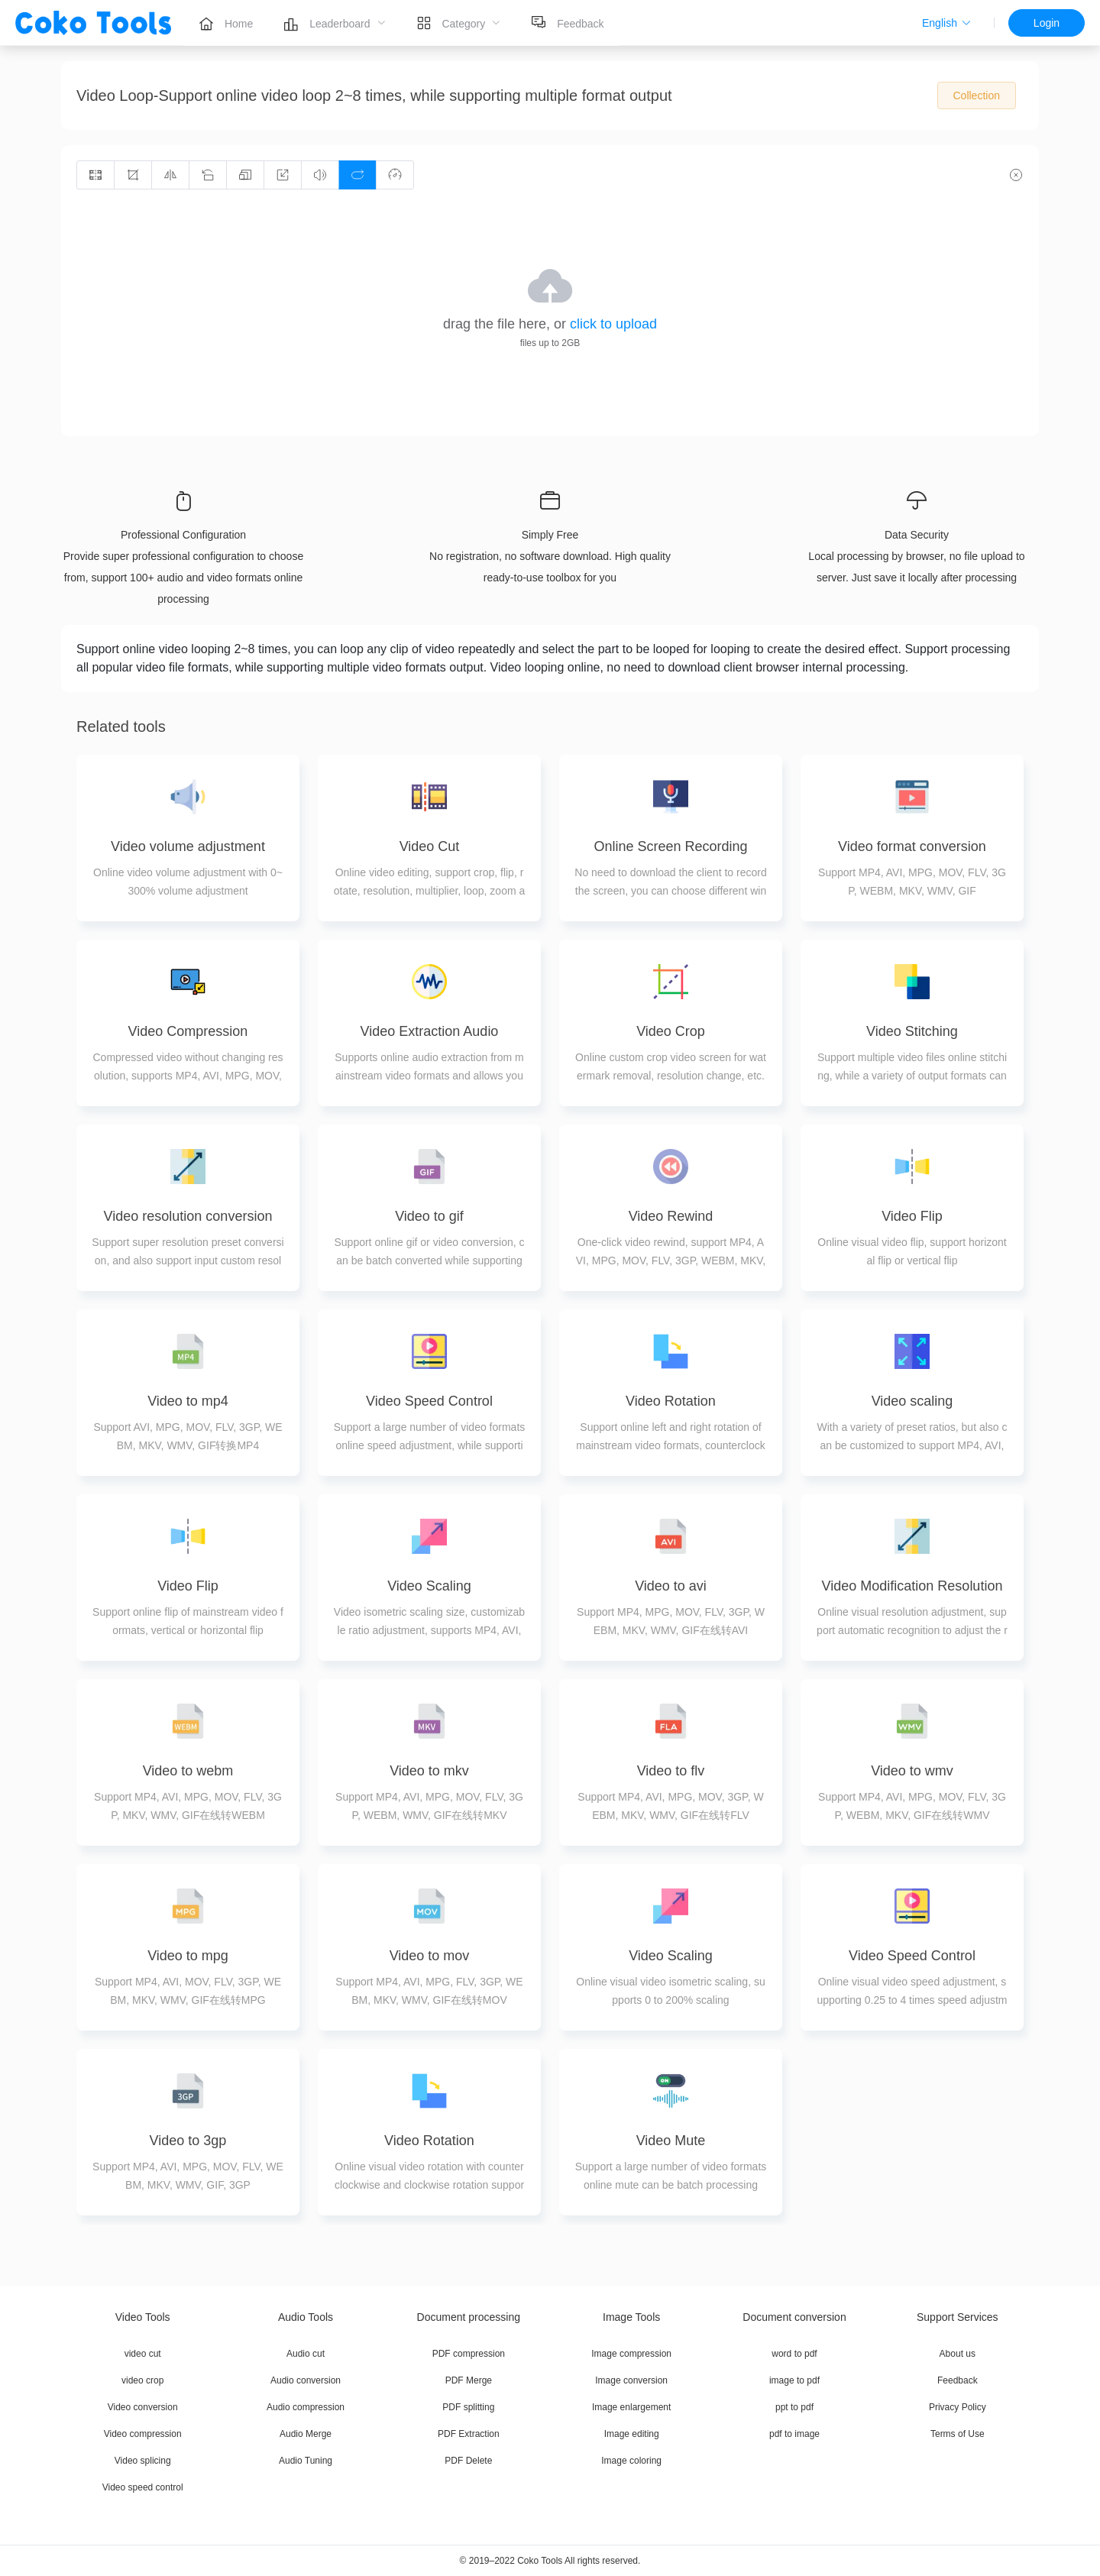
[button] (946, 23)
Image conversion (631, 2380)
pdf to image (794, 2434)
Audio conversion (305, 2380)
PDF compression (468, 2353)
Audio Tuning (305, 2460)
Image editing (631, 2434)
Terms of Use (957, 2434)
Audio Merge (306, 2434)
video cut (143, 2353)
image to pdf (794, 2380)
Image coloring (631, 2460)
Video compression (143, 2434)
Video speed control (142, 2487)
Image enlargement (631, 2407)
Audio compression (306, 2407)
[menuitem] (225, 23)
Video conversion (143, 2407)
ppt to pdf (794, 2407)
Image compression (631, 2353)
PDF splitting (468, 2407)
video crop (142, 2380)
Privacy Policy (957, 2407)
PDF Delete (468, 2460)
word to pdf (794, 2353)
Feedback (957, 2380)
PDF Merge (468, 2380)
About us (957, 2353)
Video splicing (143, 2460)
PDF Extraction (469, 2434)
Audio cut (305, 2353)
